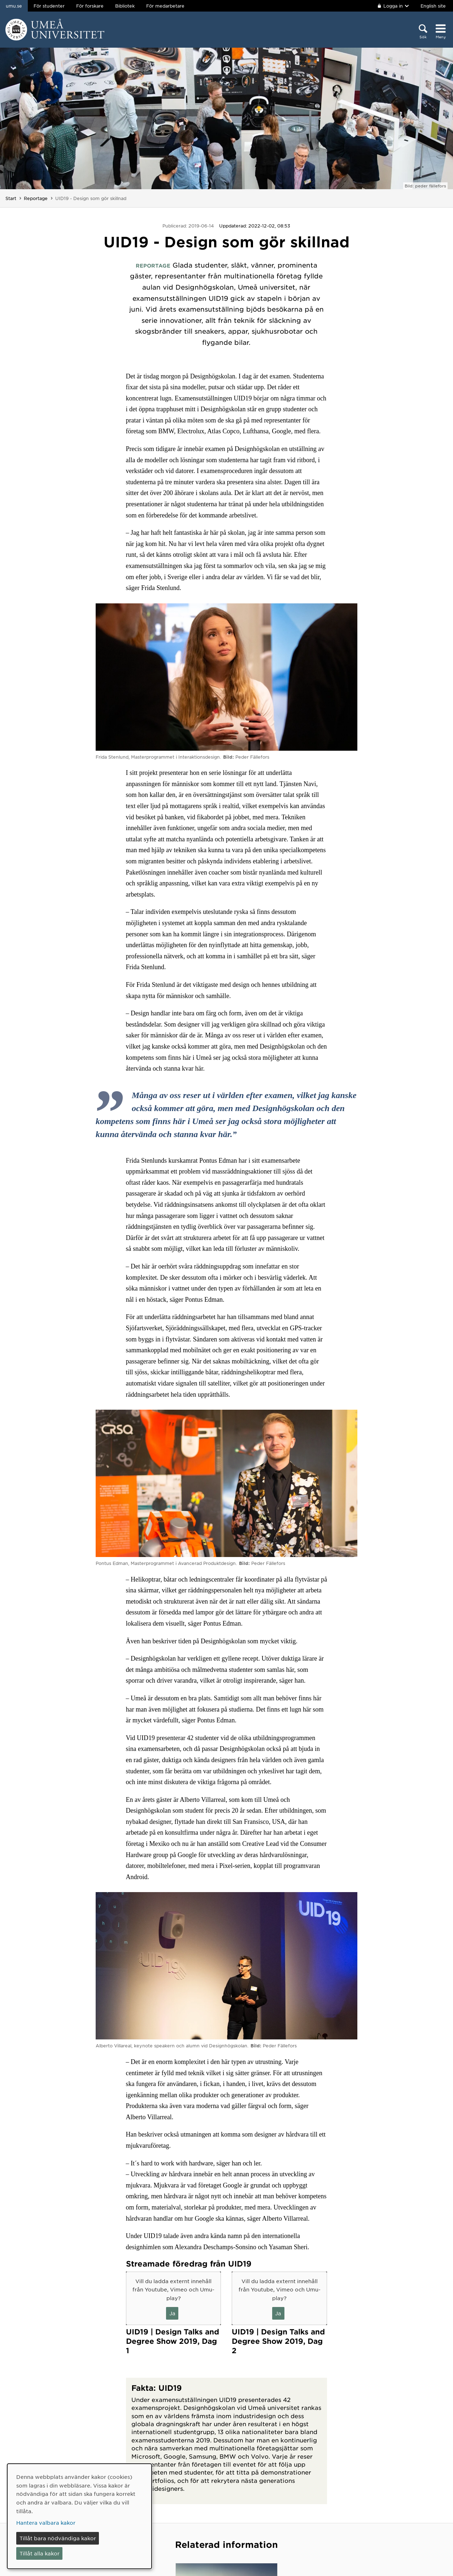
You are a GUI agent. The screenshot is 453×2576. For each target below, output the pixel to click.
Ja (172, 2313)
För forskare (90, 6)
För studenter (49, 6)
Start (10, 198)
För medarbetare (165, 6)
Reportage (36, 198)
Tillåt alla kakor (39, 2553)
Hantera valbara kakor (45, 2522)
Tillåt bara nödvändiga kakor (57, 2538)
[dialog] (79, 2516)
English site (433, 6)
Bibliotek (125, 6)
